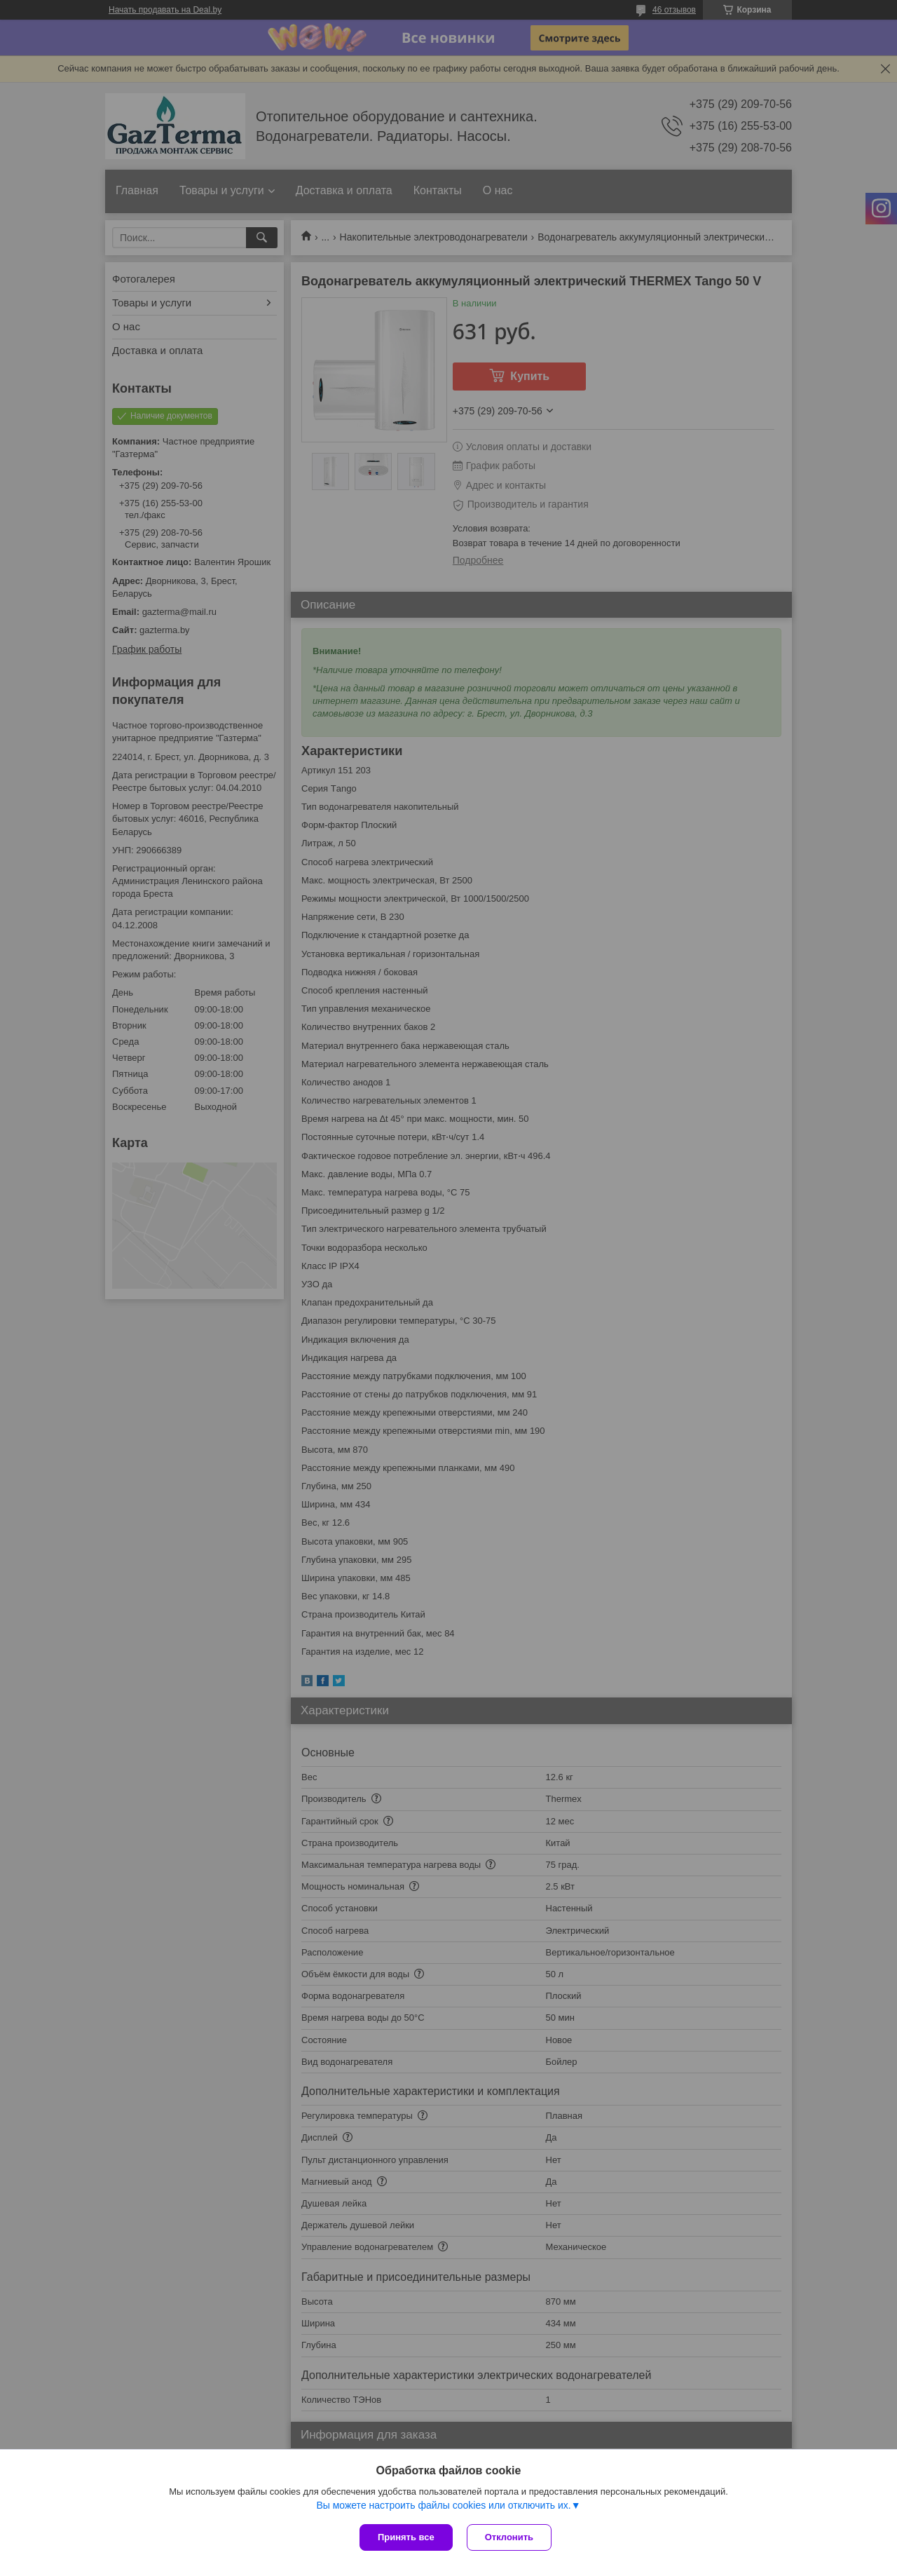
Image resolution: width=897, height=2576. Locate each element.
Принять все (406, 2537)
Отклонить (509, 2537)
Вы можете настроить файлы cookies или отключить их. (443, 2505)
